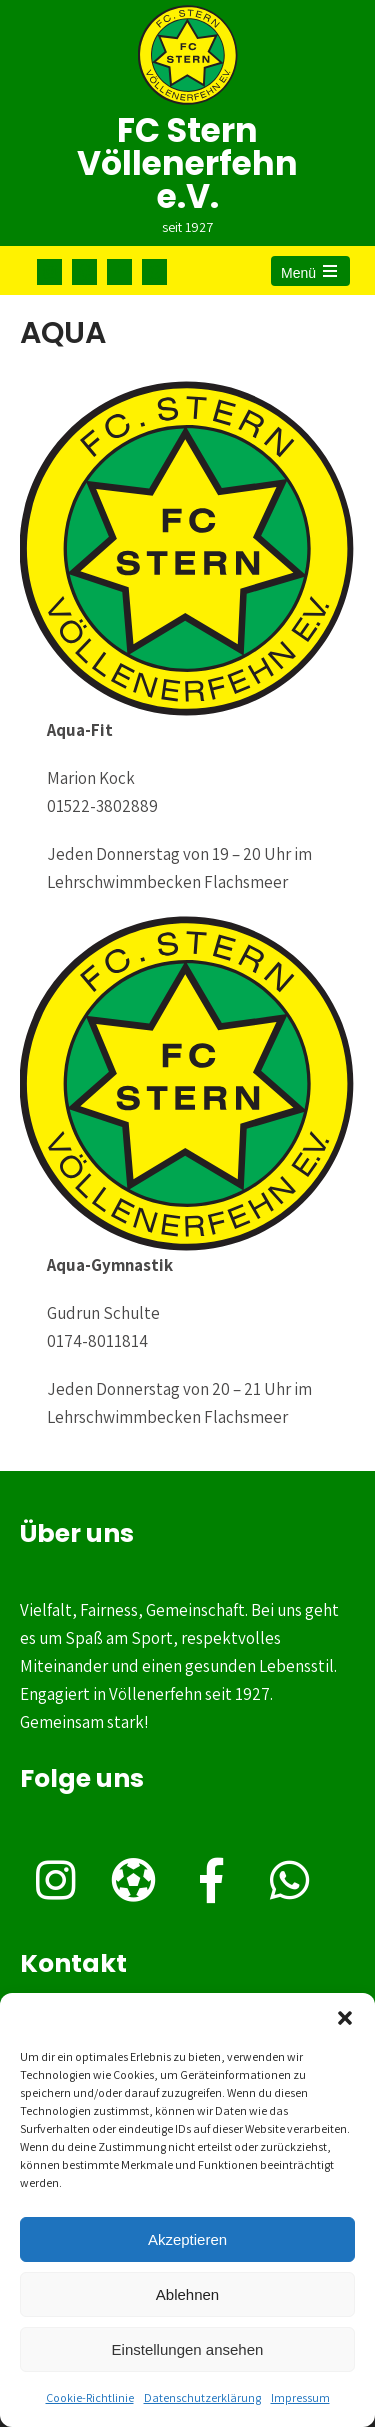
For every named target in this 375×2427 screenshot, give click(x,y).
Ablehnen (187, 2294)
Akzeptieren (187, 2239)
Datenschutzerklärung (202, 2397)
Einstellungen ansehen (188, 2349)
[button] (345, 2018)
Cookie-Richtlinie (90, 2397)
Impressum (300, 2397)
